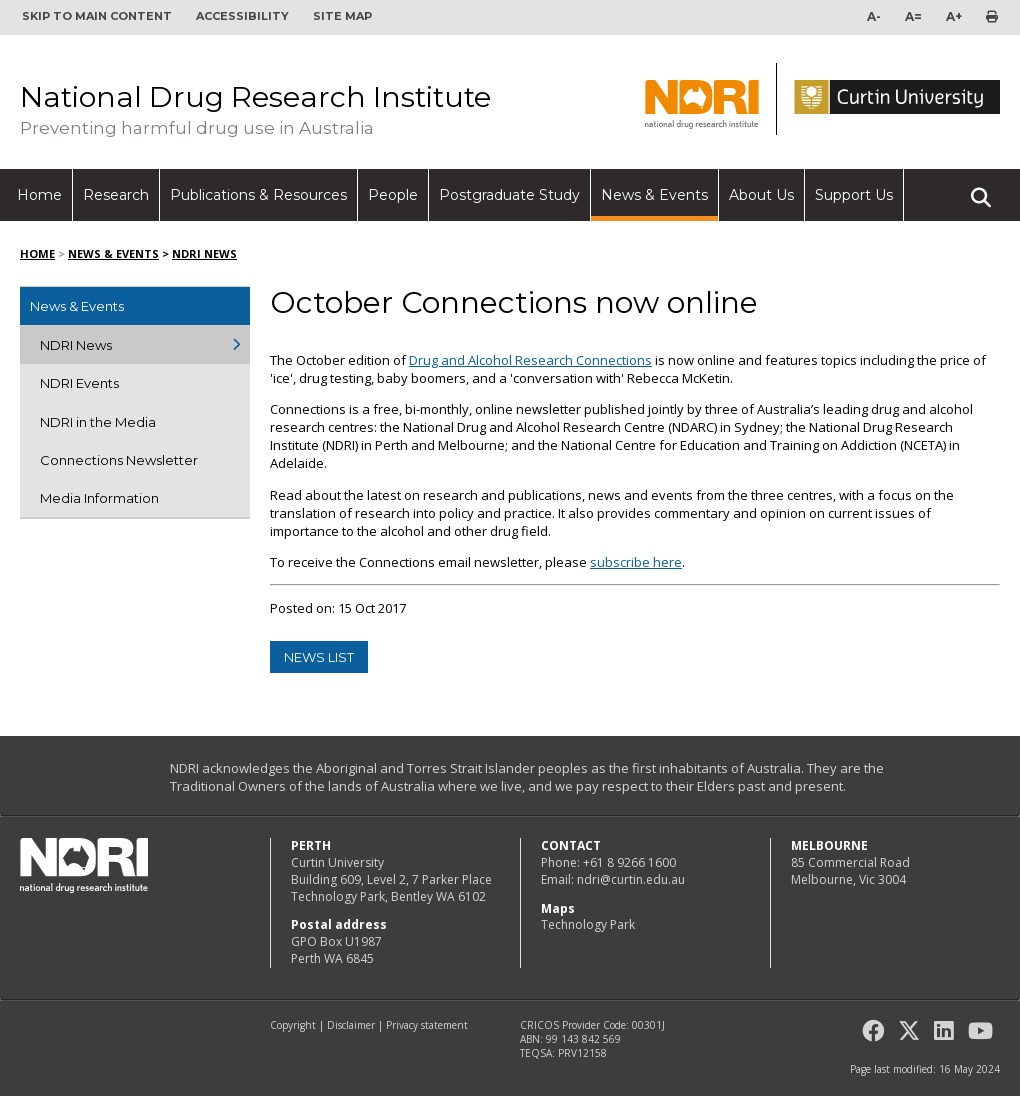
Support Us (854, 195)
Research (116, 195)
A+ (954, 16)
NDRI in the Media (98, 422)
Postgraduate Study (509, 195)
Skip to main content (97, 16)
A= (913, 16)
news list (319, 657)
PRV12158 (582, 1053)
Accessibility (242, 16)
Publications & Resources (258, 195)
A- (874, 16)
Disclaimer (351, 1025)
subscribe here (636, 562)
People (393, 195)
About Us (761, 195)
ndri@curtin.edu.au (631, 879)
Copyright (293, 1025)
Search (981, 189)
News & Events (654, 195)
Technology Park (588, 924)
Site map (342, 16)
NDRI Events (79, 383)
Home (39, 195)
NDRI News (204, 253)
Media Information (99, 498)
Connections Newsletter (119, 460)
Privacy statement (427, 1025)
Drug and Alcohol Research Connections (530, 360)
